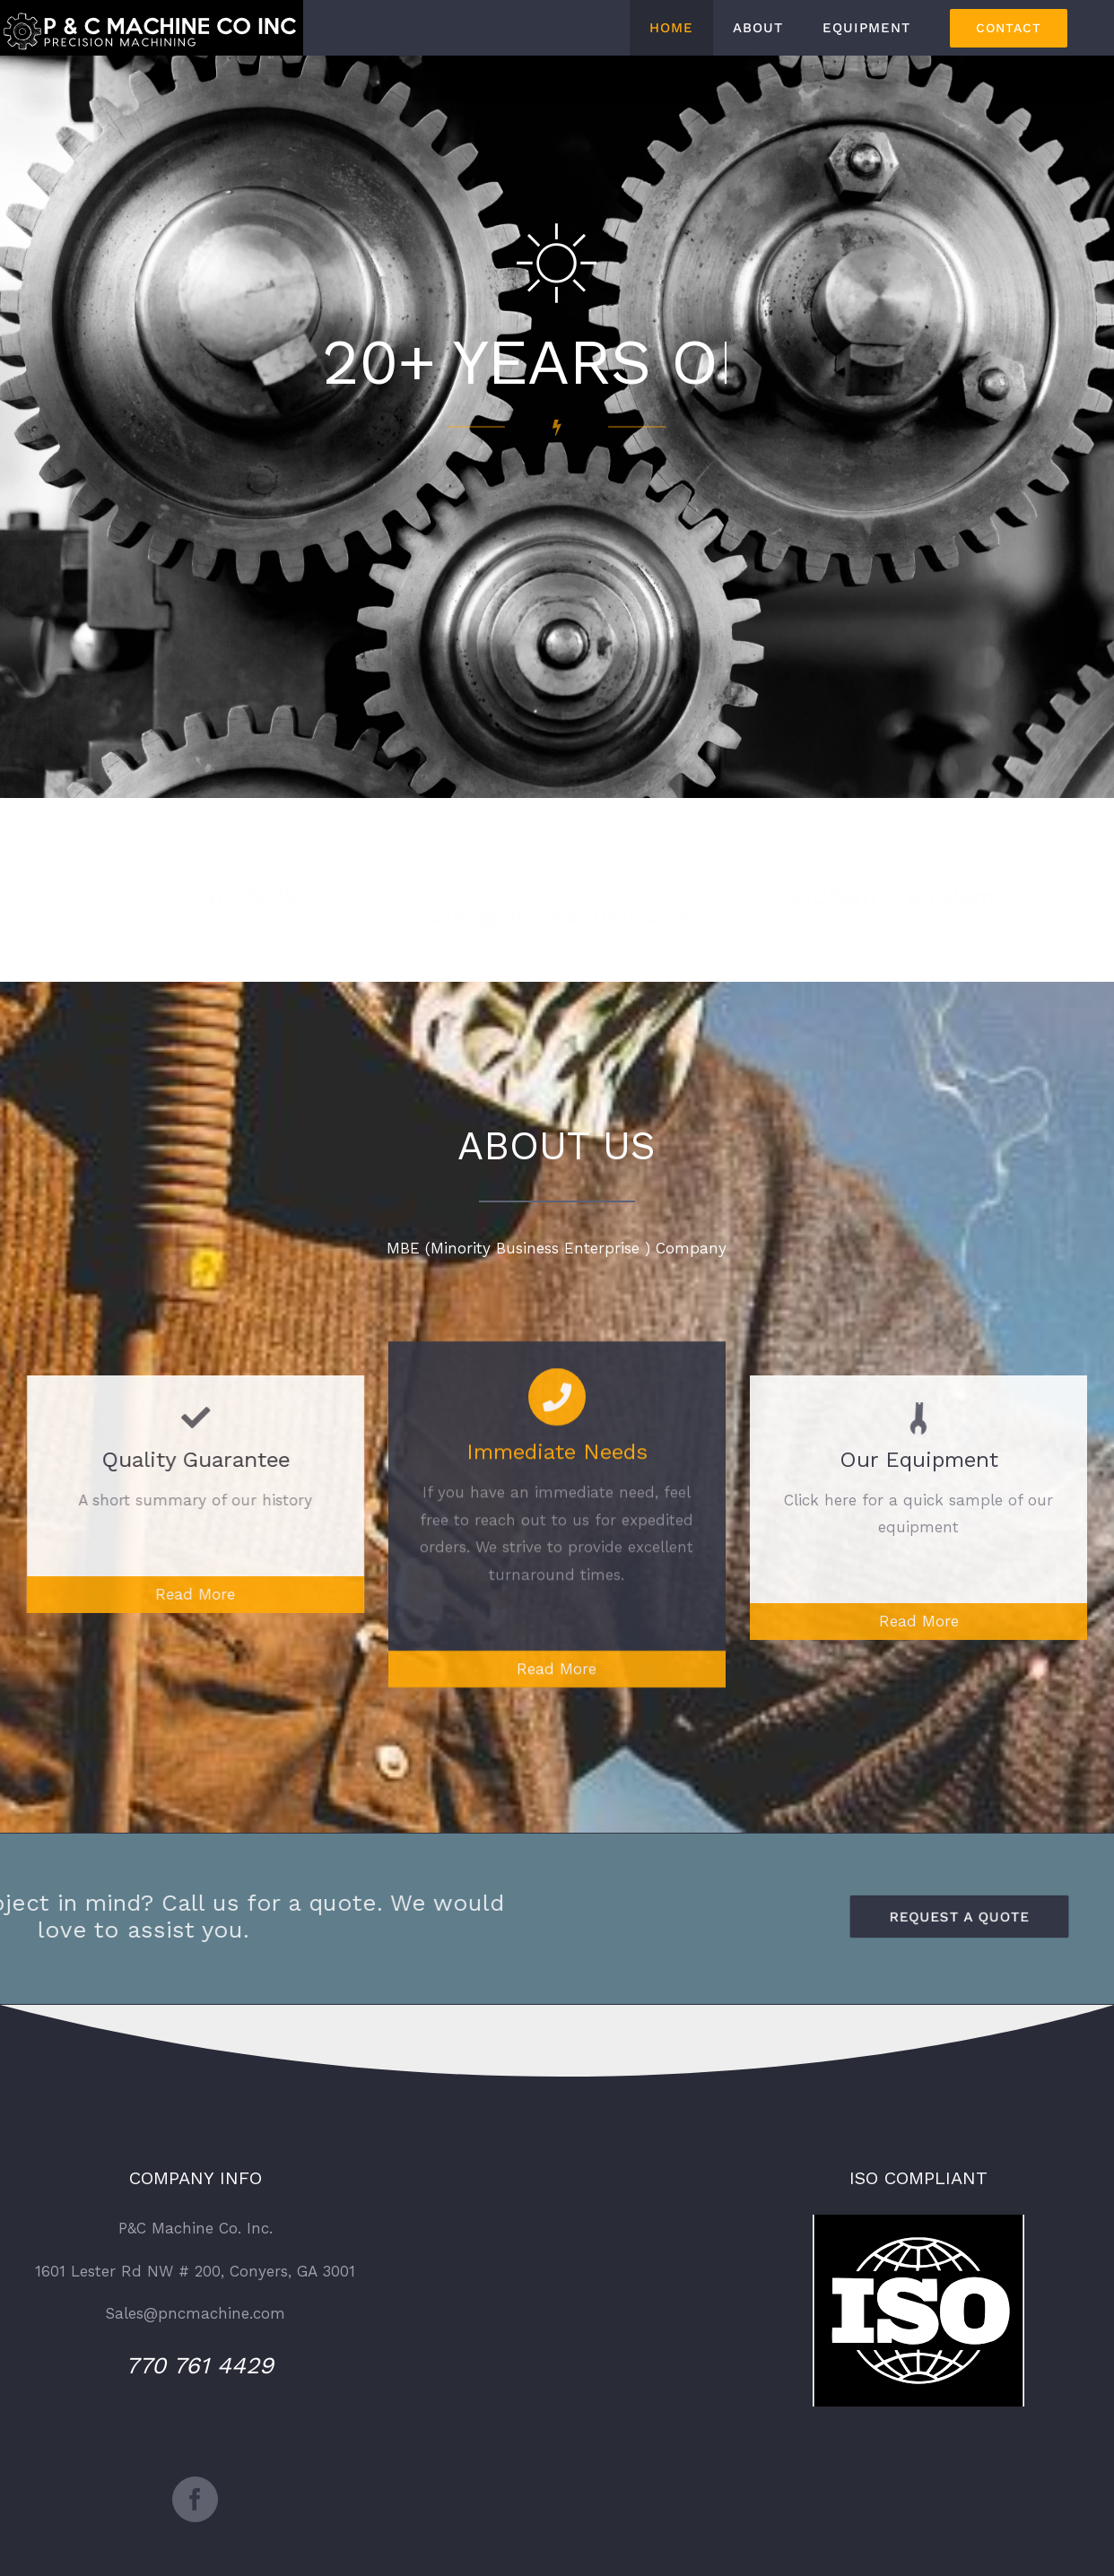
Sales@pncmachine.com (195, 2313)
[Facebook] (195, 2499)
